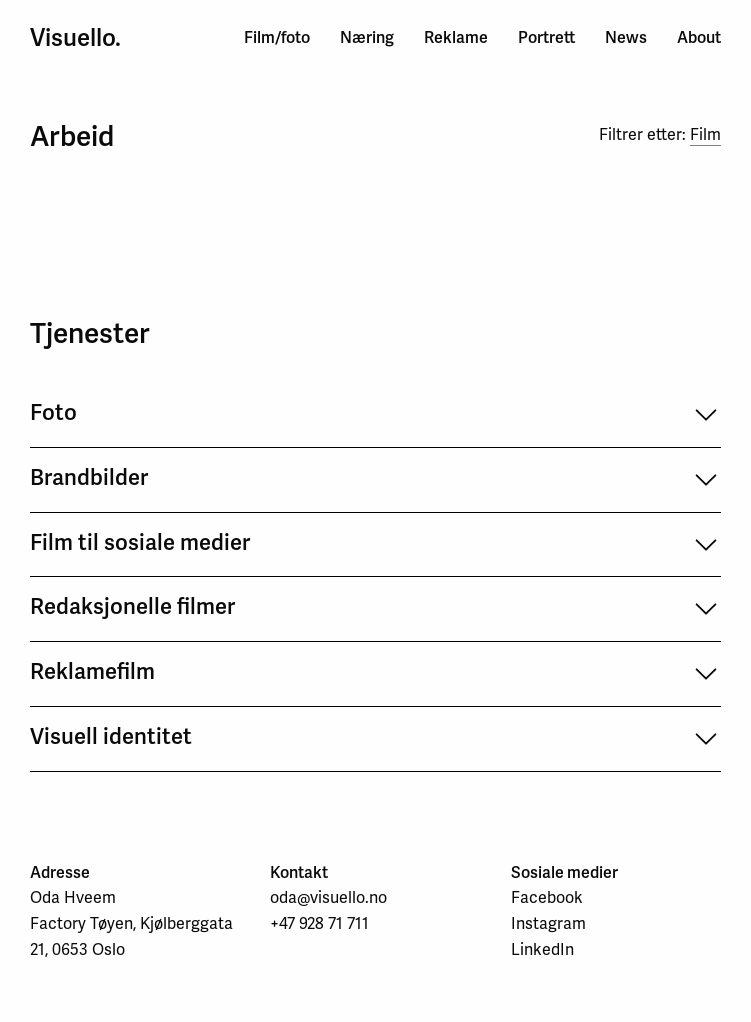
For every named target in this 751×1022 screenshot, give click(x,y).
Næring (367, 37)
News (626, 37)
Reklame (456, 37)
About (699, 37)
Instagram (548, 923)
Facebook (547, 897)
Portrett (546, 37)
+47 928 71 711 (319, 923)
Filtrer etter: (660, 135)
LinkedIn (542, 949)
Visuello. (75, 38)
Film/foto (277, 37)
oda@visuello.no (328, 897)
